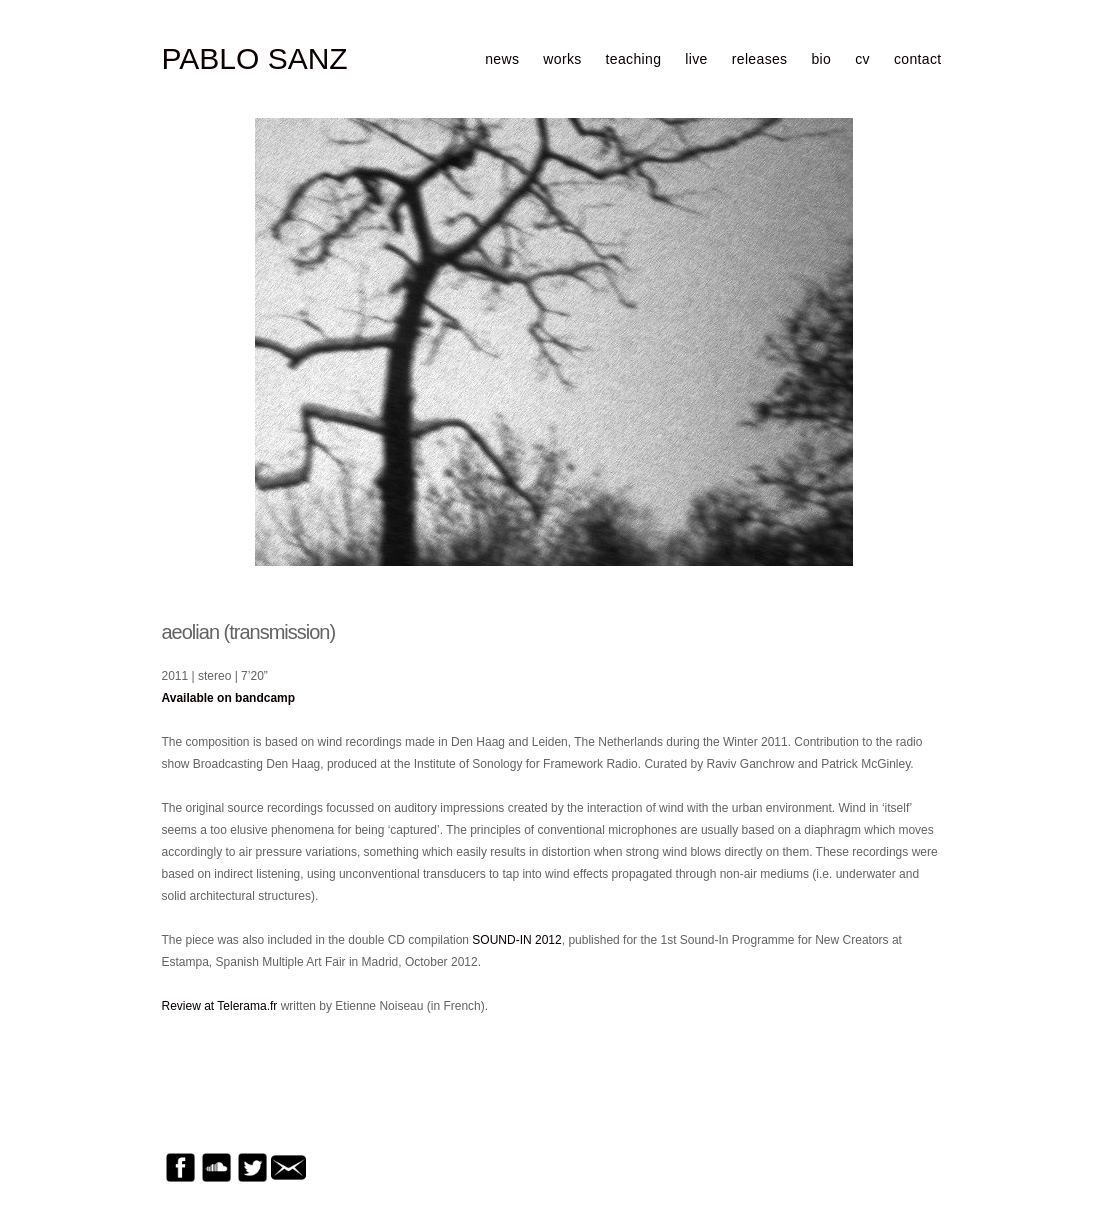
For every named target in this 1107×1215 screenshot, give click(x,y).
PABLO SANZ (255, 59)
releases (760, 59)
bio (821, 59)
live (696, 59)
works (562, 59)
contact (918, 59)
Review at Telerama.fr (220, 1006)
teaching (634, 59)
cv (862, 59)
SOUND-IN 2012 (516, 940)
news (502, 59)
